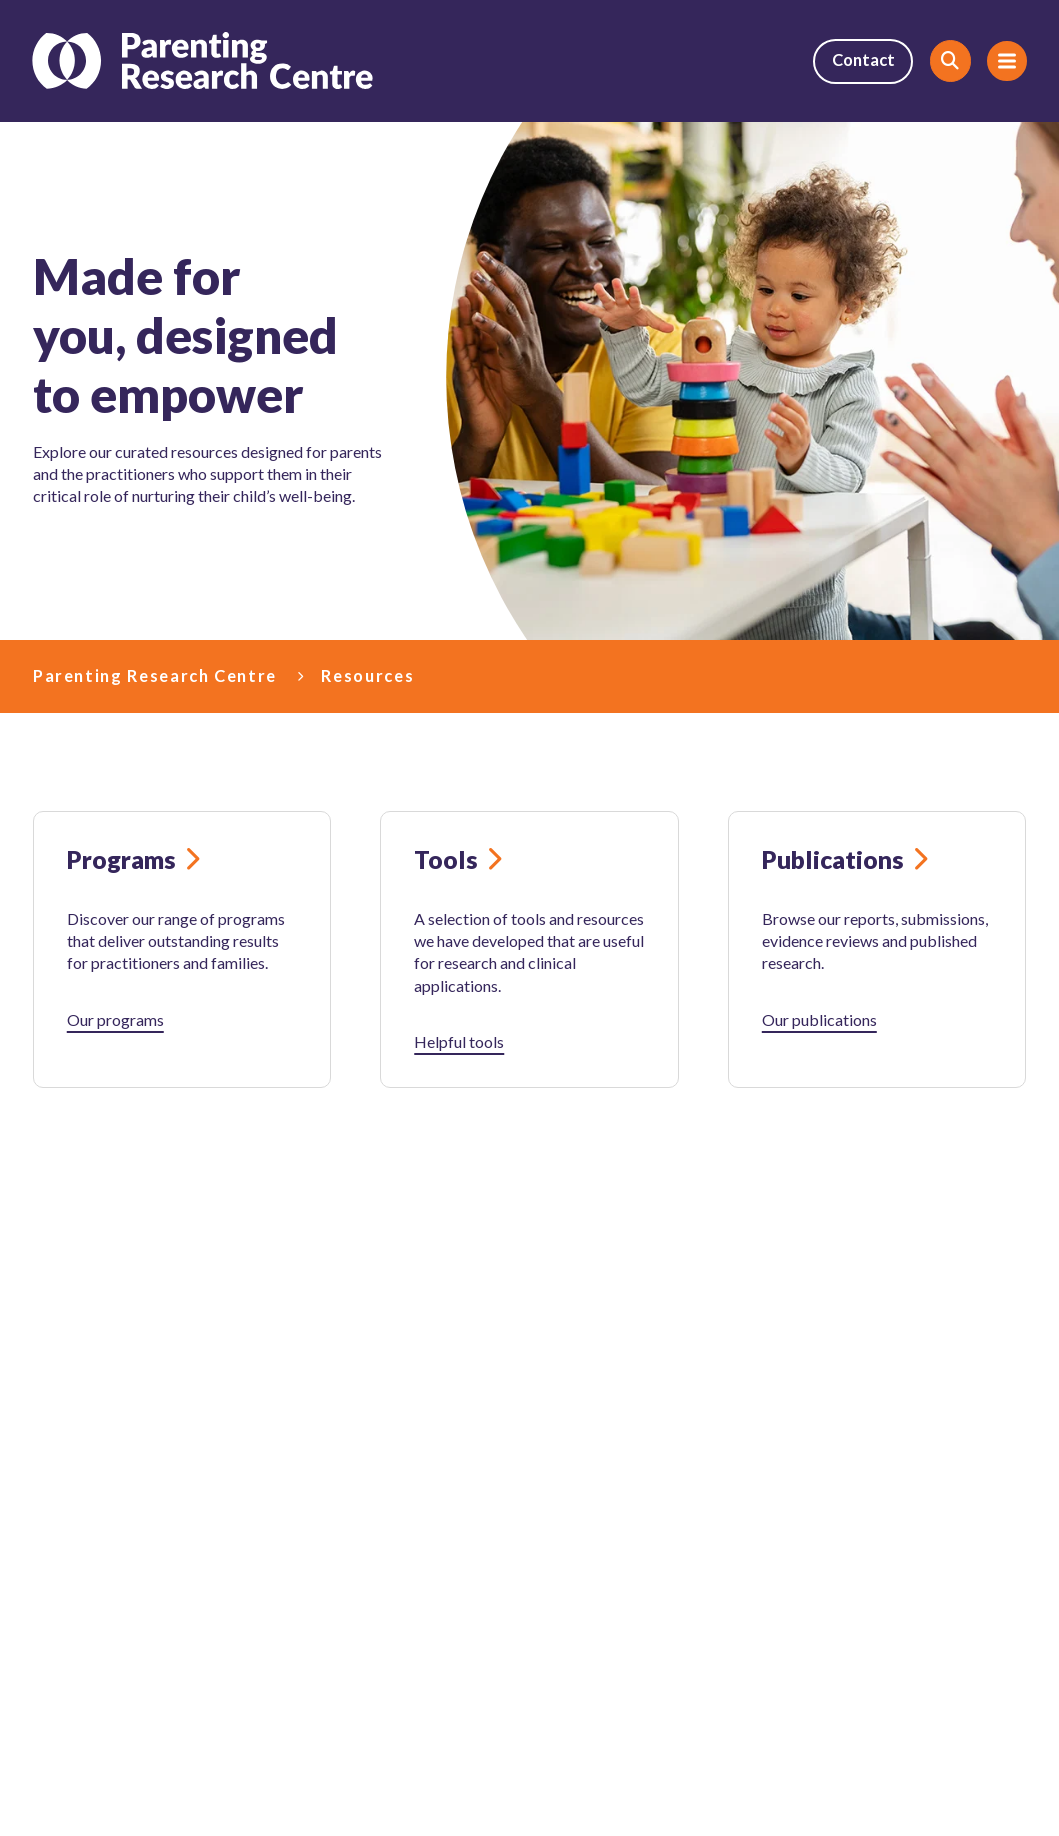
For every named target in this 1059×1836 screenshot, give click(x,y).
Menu (1000, 62)
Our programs (115, 1019)
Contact (861, 62)
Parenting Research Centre (155, 676)
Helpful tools (459, 1041)
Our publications (819, 1019)
